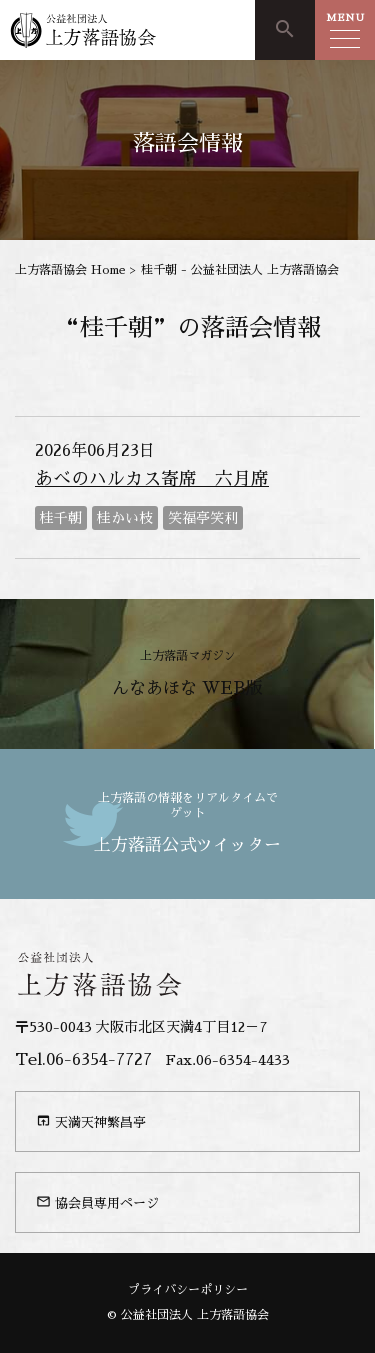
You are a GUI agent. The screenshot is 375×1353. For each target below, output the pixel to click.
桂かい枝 (125, 518)
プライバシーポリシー (188, 1290)
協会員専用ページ (97, 1202)
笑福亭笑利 (203, 518)
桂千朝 (61, 518)
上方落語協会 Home (70, 270)
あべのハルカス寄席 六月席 (152, 479)
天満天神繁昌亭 (91, 1121)
